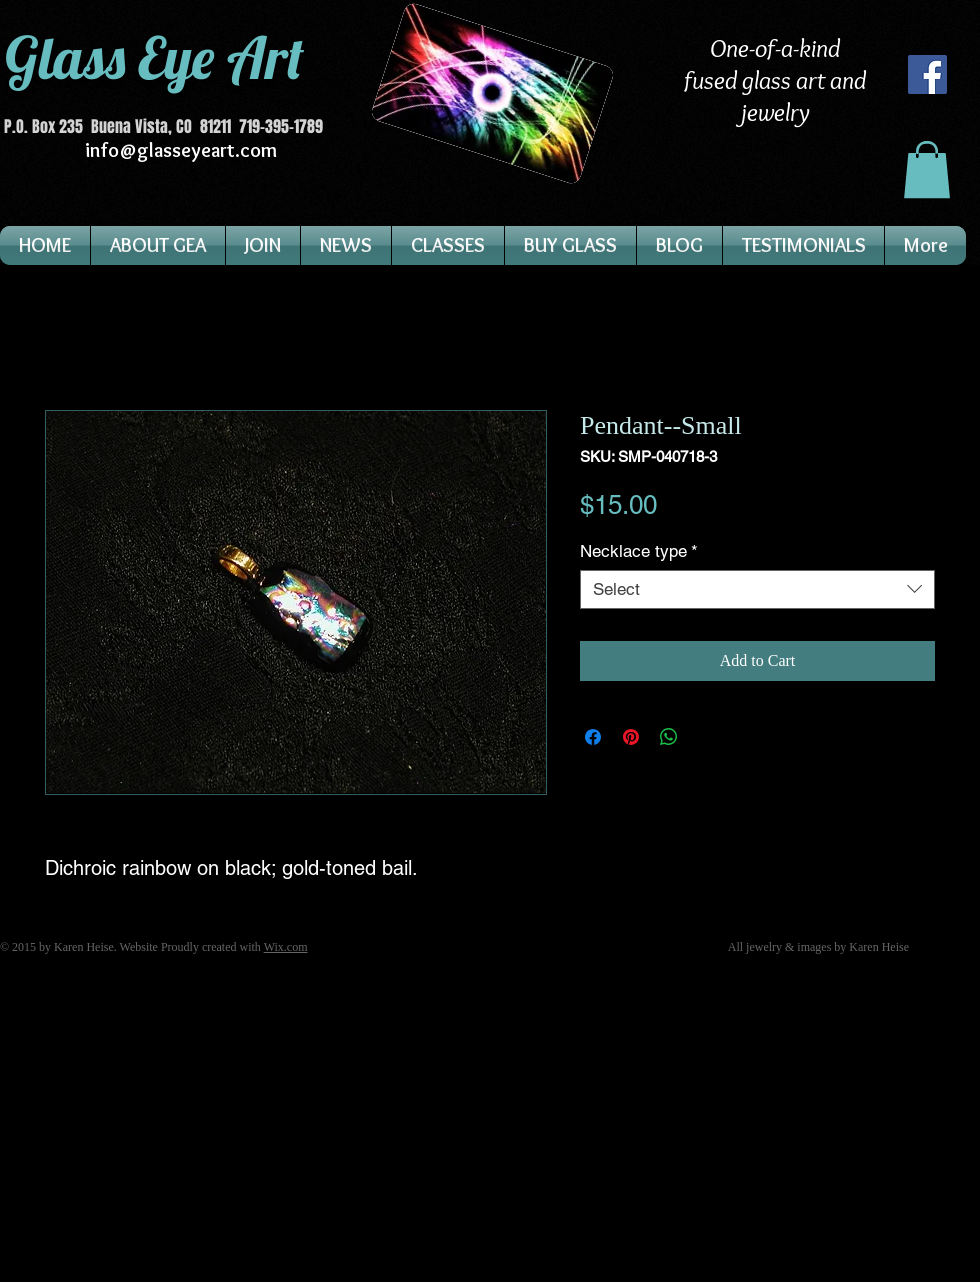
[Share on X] (707, 737)
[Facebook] (927, 74)
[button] (927, 169)
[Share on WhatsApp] (669, 737)
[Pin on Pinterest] (631, 737)
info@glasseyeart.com (181, 150)
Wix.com (286, 947)
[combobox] (757, 589)
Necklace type (639, 551)
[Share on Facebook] (593, 737)
